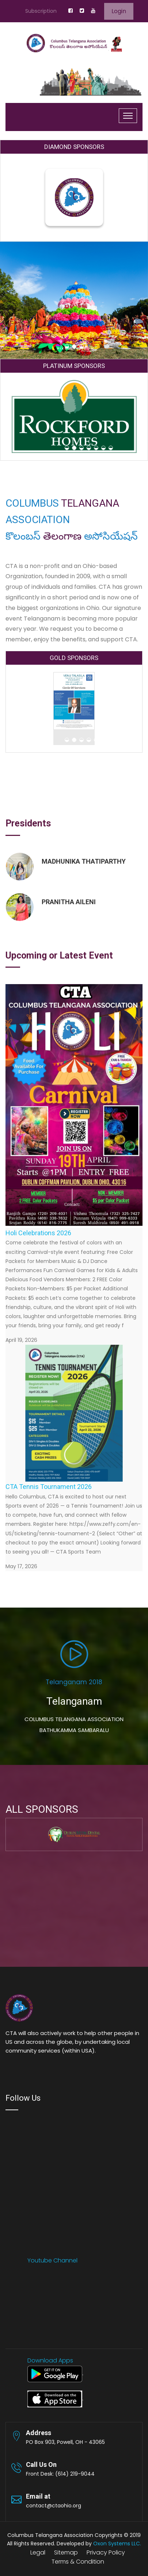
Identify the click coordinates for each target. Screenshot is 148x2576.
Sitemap (66, 2552)
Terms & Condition (78, 2561)
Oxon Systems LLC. (117, 2543)
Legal (37, 2552)
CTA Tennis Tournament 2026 (48, 1486)
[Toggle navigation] (128, 115)
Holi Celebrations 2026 (38, 1233)
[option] (74, 893)
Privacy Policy (106, 2552)
